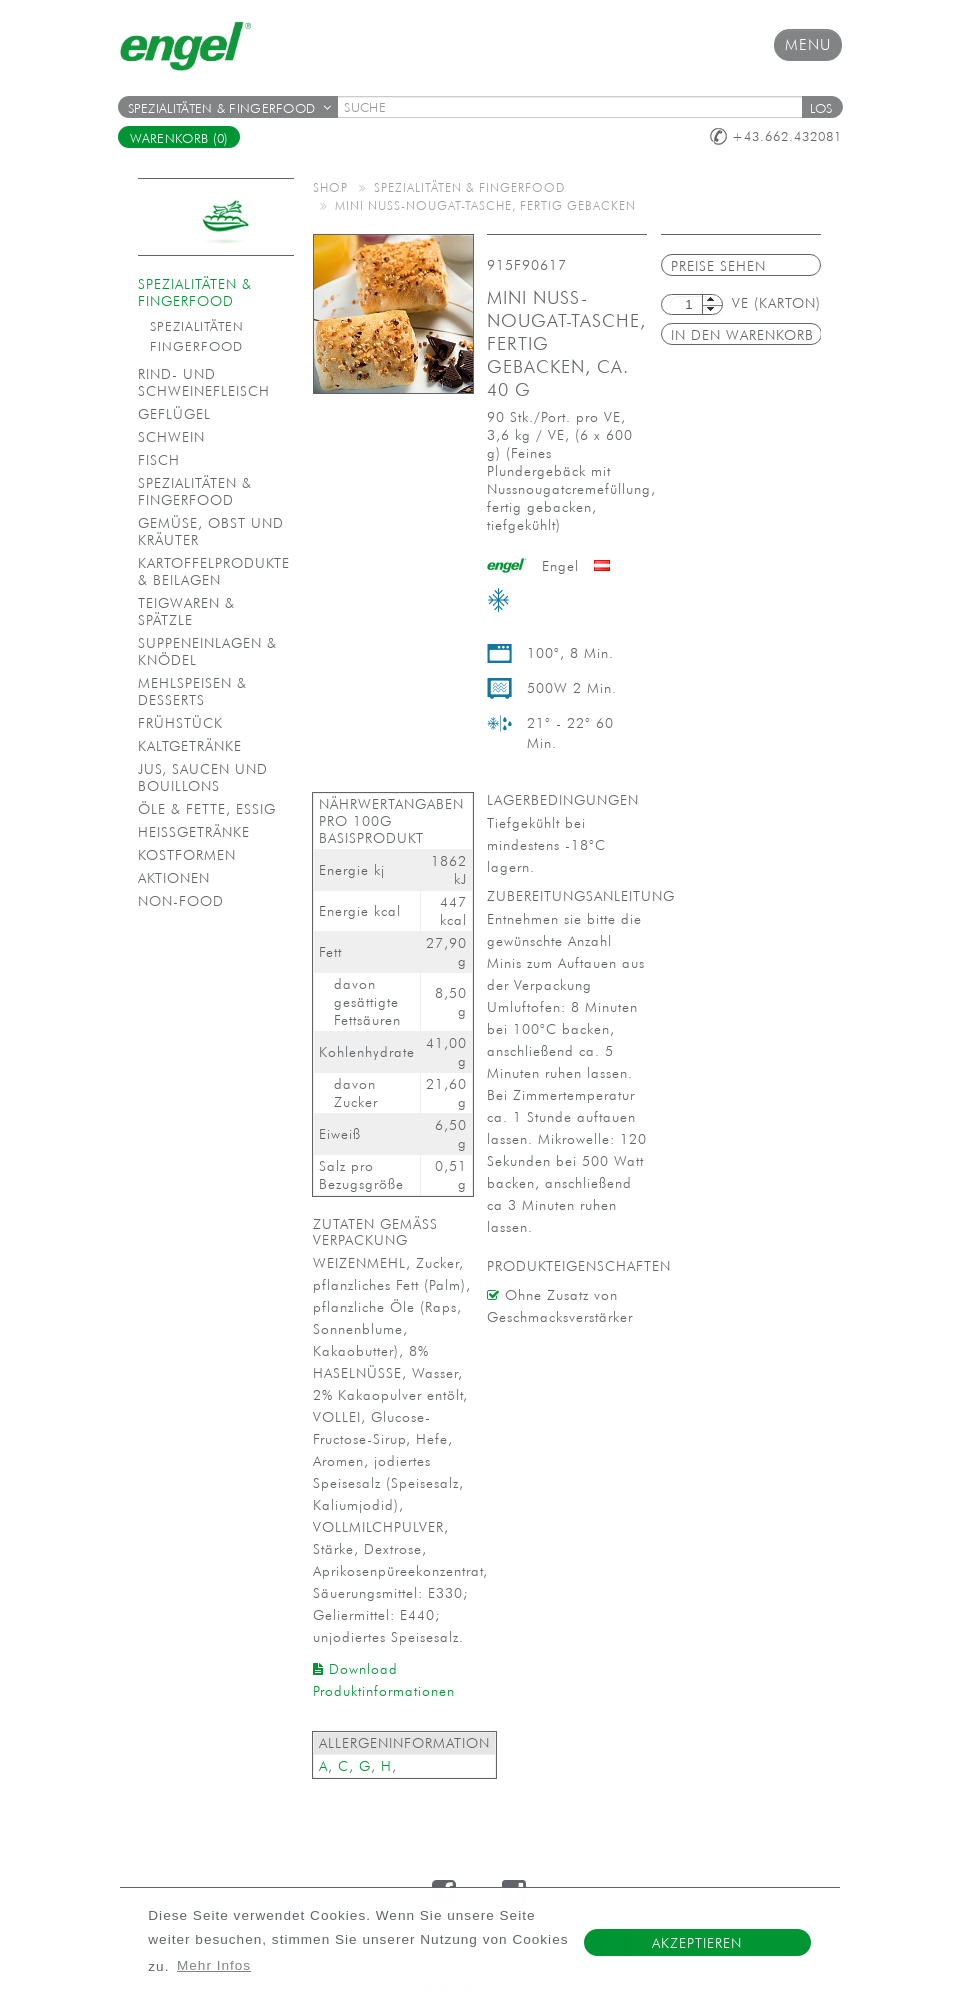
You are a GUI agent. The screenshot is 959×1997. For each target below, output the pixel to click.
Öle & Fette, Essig (207, 809)
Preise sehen (718, 266)
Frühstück (180, 723)
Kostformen (187, 855)
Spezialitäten (197, 326)
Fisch (159, 460)
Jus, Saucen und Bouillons (203, 777)
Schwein (171, 437)
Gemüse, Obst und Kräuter (211, 531)
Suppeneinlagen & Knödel (207, 651)
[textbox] (576, 107)
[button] (822, 107)
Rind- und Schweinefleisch (204, 382)
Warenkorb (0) (179, 138)
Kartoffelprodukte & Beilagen (214, 571)
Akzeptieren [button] (697, 1943)
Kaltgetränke (190, 746)
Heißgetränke (194, 832)
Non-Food (181, 901)
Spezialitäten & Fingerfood (230, 108)
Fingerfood (196, 346)
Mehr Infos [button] (214, 1965)
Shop (330, 187)
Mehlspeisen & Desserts (192, 691)
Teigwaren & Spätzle (186, 611)
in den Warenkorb (742, 335)
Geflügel (174, 414)
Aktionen (174, 878)
